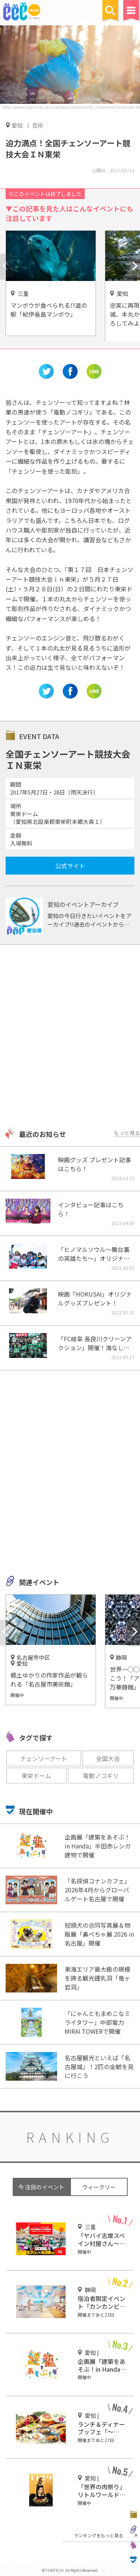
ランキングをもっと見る (98, 2535)
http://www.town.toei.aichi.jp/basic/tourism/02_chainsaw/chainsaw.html (71, 107)
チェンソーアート (43, 1758)
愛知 (17, 125)
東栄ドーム (36, 1775)
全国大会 (108, 1758)
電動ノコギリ (101, 1775)
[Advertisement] (70, 1037)
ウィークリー (99, 2187)
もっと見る (127, 1133)
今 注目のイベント (41, 2187)
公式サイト (70, 865)
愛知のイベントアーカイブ (83, 904)
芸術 (37, 125)
